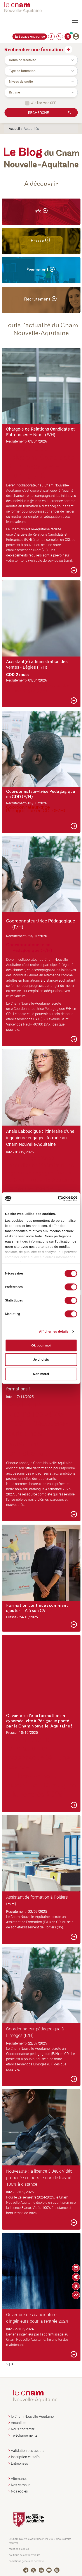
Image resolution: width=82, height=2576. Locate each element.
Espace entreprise (32, 36)
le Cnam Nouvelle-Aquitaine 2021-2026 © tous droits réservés (40, 2540)
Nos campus (20, 2485)
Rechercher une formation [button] (33, 49)
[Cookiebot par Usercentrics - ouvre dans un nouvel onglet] (58, 1198)
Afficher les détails (53, 1331)
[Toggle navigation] (77, 22)
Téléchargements (24, 2435)
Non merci (41, 1374)
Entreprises (19, 2463)
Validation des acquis (27, 2451)
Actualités (18, 2423)
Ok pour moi (41, 1345)
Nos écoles (19, 2491)
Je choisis (41, 1359)
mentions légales (19, 2549)
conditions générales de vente (26, 2561)
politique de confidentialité (24, 2555)
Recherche (38, 112)
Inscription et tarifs (25, 2457)
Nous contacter (22, 2429)
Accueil (14, 128)
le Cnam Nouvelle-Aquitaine (32, 2416)
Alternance (19, 2479)
